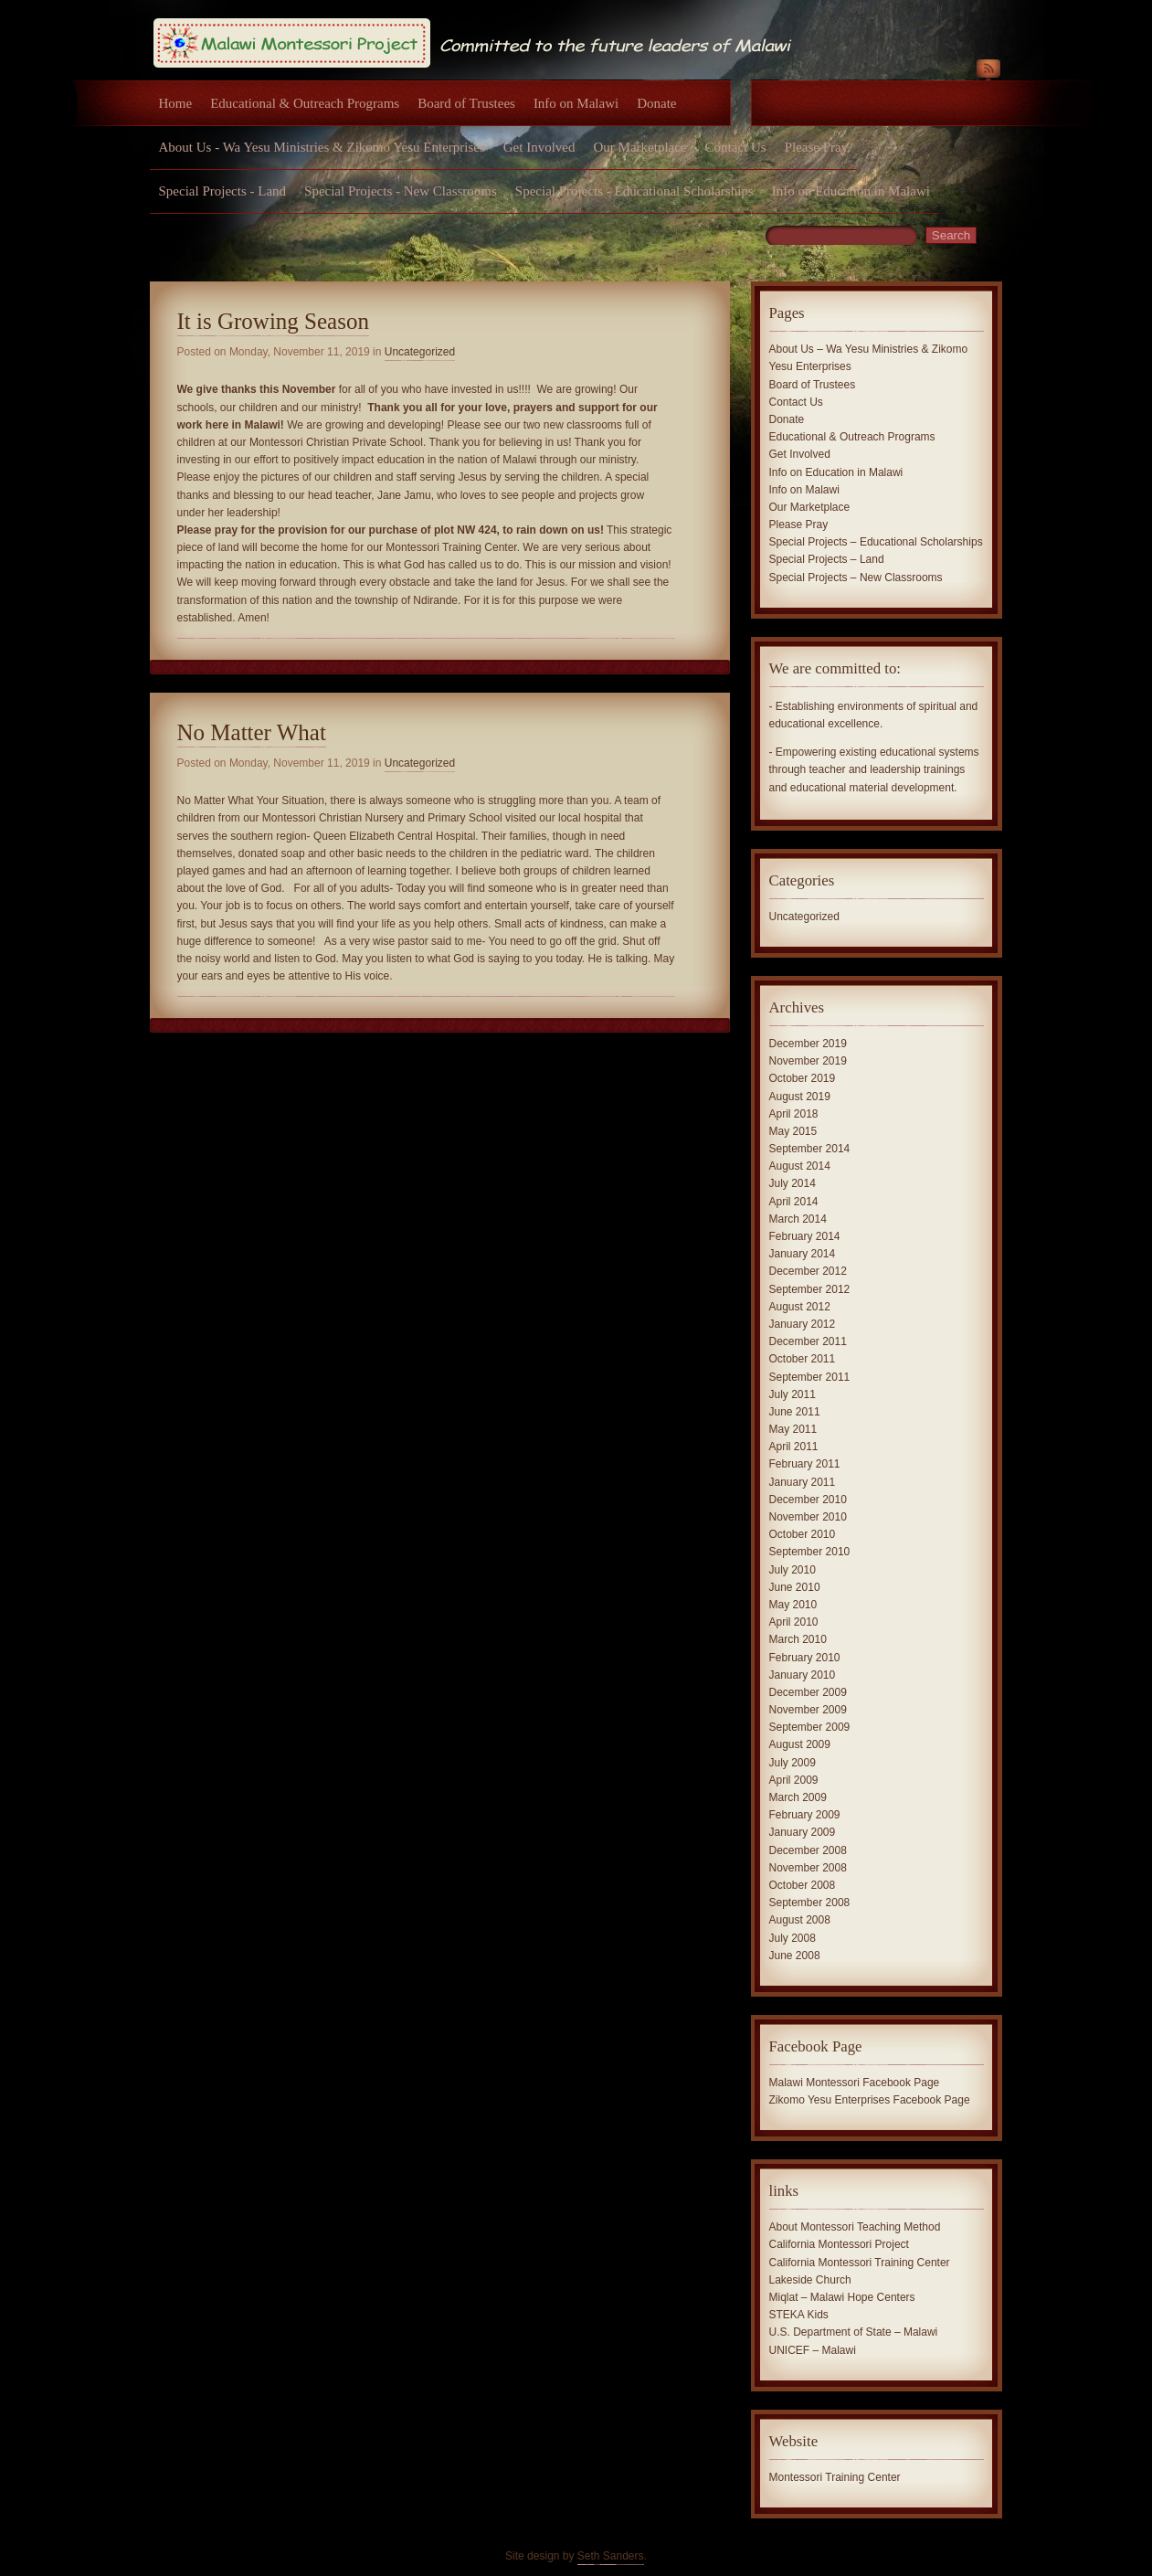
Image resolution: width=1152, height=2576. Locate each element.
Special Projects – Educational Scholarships (876, 541)
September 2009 (810, 1727)
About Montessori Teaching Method (855, 2227)
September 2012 (810, 1289)
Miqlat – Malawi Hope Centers (842, 2297)
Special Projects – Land (826, 559)
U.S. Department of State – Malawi (853, 2332)
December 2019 (808, 1043)
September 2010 (810, 1551)
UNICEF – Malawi (812, 2350)
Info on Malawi (576, 103)
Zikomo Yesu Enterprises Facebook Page (869, 2100)
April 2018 (794, 1114)
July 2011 (792, 1394)
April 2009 (794, 1780)
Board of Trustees (466, 103)
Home (176, 103)
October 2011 (802, 1358)
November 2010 (808, 1517)
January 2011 (802, 1482)
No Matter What (251, 732)
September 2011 (810, 1377)
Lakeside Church (810, 2280)
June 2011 (794, 1411)
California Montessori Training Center (859, 2262)
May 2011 (793, 1429)
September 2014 (810, 1148)
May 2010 (793, 1604)
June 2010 (794, 1587)
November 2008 (808, 1867)
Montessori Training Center (835, 2477)
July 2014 (792, 1183)
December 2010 (808, 1499)
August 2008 (799, 1919)
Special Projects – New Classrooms (856, 577)
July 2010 (792, 1570)
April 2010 (794, 1622)
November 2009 (808, 1709)
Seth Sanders (610, 2555)
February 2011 (804, 1464)
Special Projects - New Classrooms (400, 191)
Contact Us (735, 147)
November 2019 (808, 1061)
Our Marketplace (640, 147)
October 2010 (802, 1534)
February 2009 (804, 1814)
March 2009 (798, 1797)
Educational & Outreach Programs (304, 103)
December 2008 (808, 1850)
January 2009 (802, 1832)
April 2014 (794, 1201)
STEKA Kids (799, 2314)
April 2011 (794, 1446)
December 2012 (808, 1271)
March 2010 (798, 1639)
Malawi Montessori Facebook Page (854, 2082)
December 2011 (808, 1341)
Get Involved (539, 147)
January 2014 (802, 1253)
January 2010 (802, 1675)
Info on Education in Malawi (851, 191)
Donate (656, 103)
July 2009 (792, 1762)
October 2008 (802, 1885)
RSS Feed (988, 72)
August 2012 (799, 1306)
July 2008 (792, 1938)
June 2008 (794, 1955)
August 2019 (799, 1096)
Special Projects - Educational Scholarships (634, 191)
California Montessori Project (839, 2244)
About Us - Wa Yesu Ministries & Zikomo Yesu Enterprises (322, 147)
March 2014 (798, 1219)
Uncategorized (420, 351)
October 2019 (802, 1078)
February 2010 (804, 1657)
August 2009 (799, 1744)
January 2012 (802, 1324)
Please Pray (817, 147)
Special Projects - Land (223, 191)
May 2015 (793, 1131)
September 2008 (810, 1902)
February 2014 (804, 1236)
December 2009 (808, 1692)
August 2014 (799, 1166)
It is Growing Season (273, 321)
